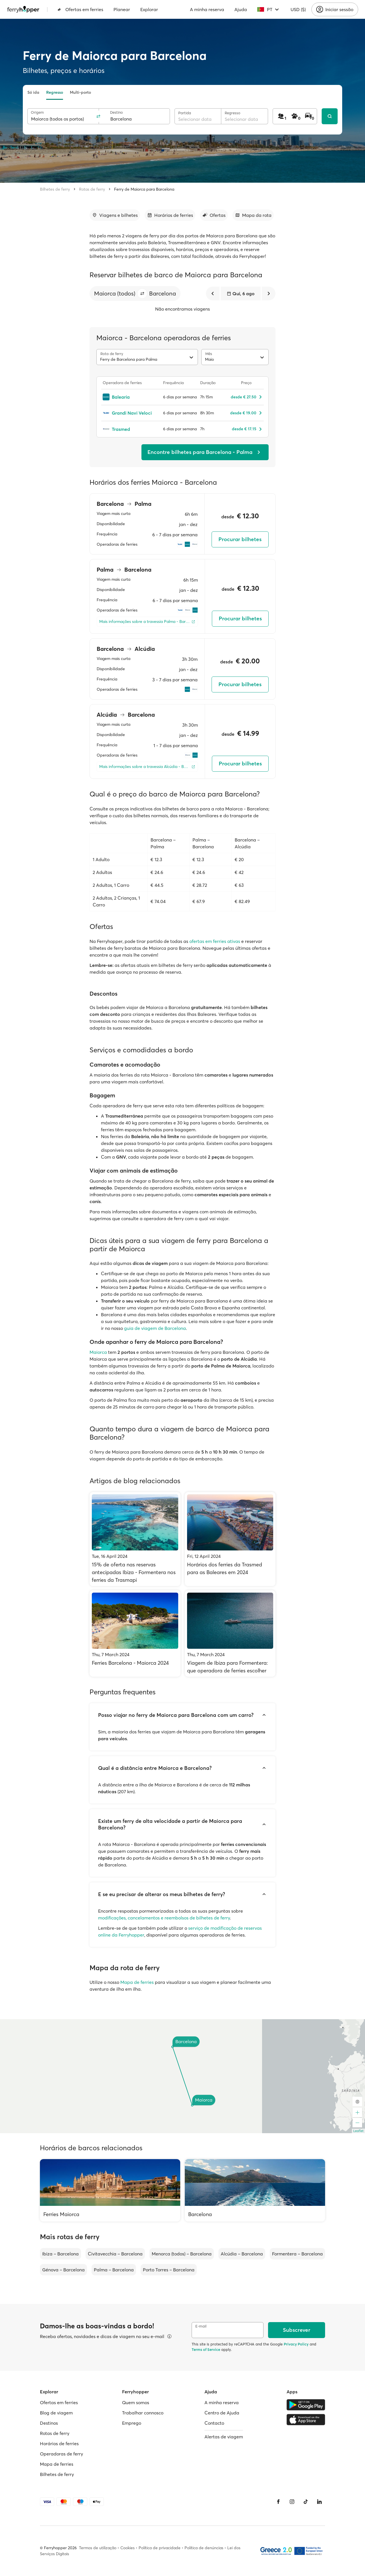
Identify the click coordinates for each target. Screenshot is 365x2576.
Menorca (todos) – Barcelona (182, 2254)
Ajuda (240, 9)
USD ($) (298, 9)
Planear (121, 9)
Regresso (54, 92)
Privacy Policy (296, 2344)
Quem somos (135, 2402)
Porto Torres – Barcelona (168, 2270)
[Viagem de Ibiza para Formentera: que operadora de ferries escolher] (230, 1633)
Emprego (131, 2423)
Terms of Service (206, 2349)
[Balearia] (130, 397)
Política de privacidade (160, 2547)
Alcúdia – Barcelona (242, 2254)
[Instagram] (292, 2501)
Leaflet (358, 2131)
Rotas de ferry (92, 189)
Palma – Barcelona (114, 2270)
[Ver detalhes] (169, 2336)
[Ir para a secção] (115, 215)
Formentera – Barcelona (297, 2254)
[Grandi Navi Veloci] (130, 412)
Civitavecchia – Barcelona (115, 2254)
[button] (142, 293)
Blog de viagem (56, 2413)
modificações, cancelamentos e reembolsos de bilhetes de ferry (164, 1918)
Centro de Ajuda (221, 2413)
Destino (116, 112)
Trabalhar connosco (142, 2413)
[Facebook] (278, 2501)
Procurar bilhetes (239, 539)
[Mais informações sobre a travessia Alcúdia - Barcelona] (147, 767)
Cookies (127, 2547)
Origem (37, 112)
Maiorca (98, 1352)
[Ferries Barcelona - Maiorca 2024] (135, 1633)
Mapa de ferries (137, 1982)
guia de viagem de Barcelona (155, 1328)
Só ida (33, 92)
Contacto (214, 2423)
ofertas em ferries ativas (214, 941)
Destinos (49, 2423)
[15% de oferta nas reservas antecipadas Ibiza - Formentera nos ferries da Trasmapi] (135, 1539)
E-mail (200, 2326)
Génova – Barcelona (63, 2270)
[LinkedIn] (319, 2501)
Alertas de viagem (223, 2437)
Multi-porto (80, 92)
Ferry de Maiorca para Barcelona (144, 189)
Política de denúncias (203, 2547)
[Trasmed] (130, 429)
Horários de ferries (59, 2443)
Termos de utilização (97, 2547)
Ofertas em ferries (80, 9)
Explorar (149, 9)
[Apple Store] (306, 2419)
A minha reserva (207, 9)
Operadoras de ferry (61, 2454)
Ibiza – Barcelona (60, 2254)
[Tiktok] (305, 2501)
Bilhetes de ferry (55, 189)
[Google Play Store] (306, 2404)
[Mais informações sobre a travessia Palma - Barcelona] (147, 622)
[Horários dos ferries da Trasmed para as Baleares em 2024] (230, 1539)
